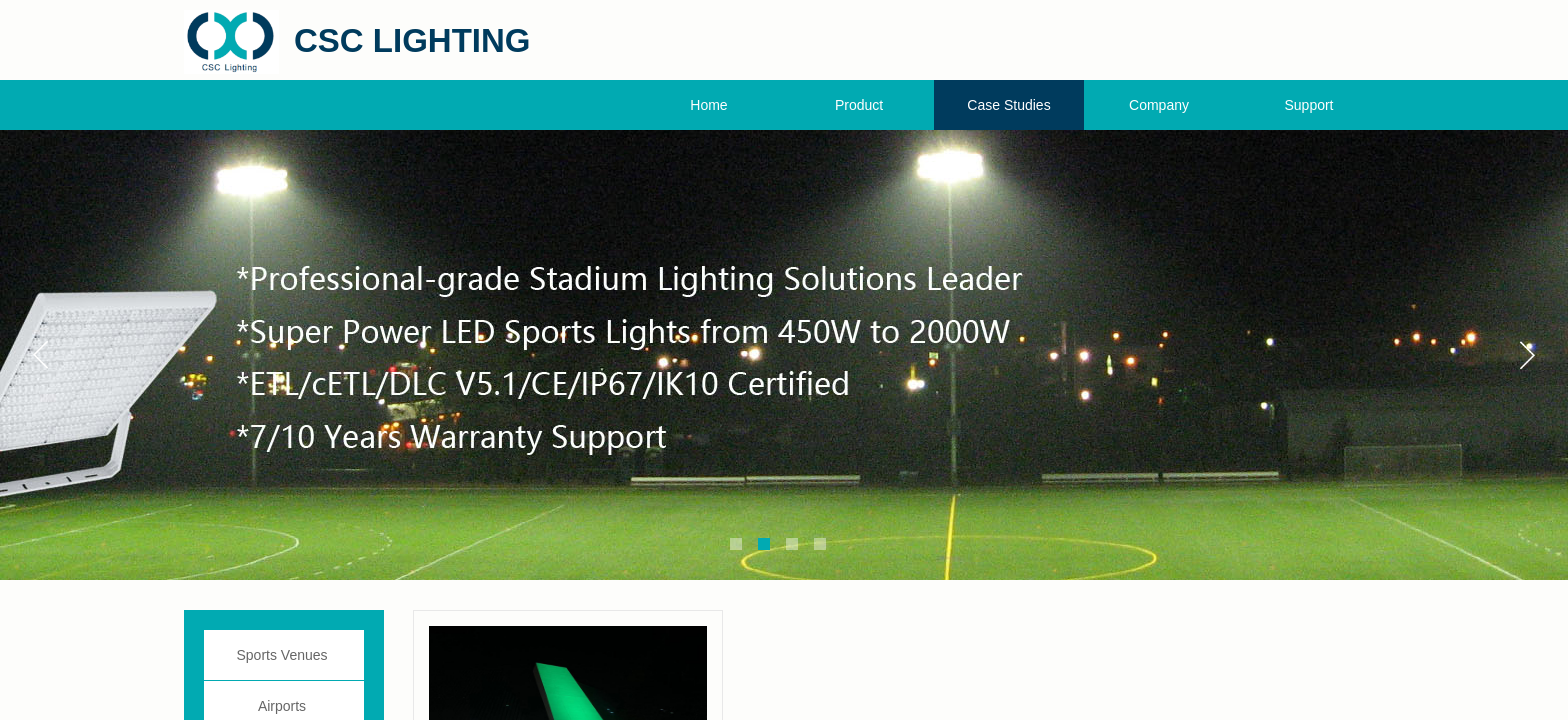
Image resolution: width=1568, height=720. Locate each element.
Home (708, 105)
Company (1159, 105)
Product (859, 105)
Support (1308, 105)
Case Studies (1008, 105)
